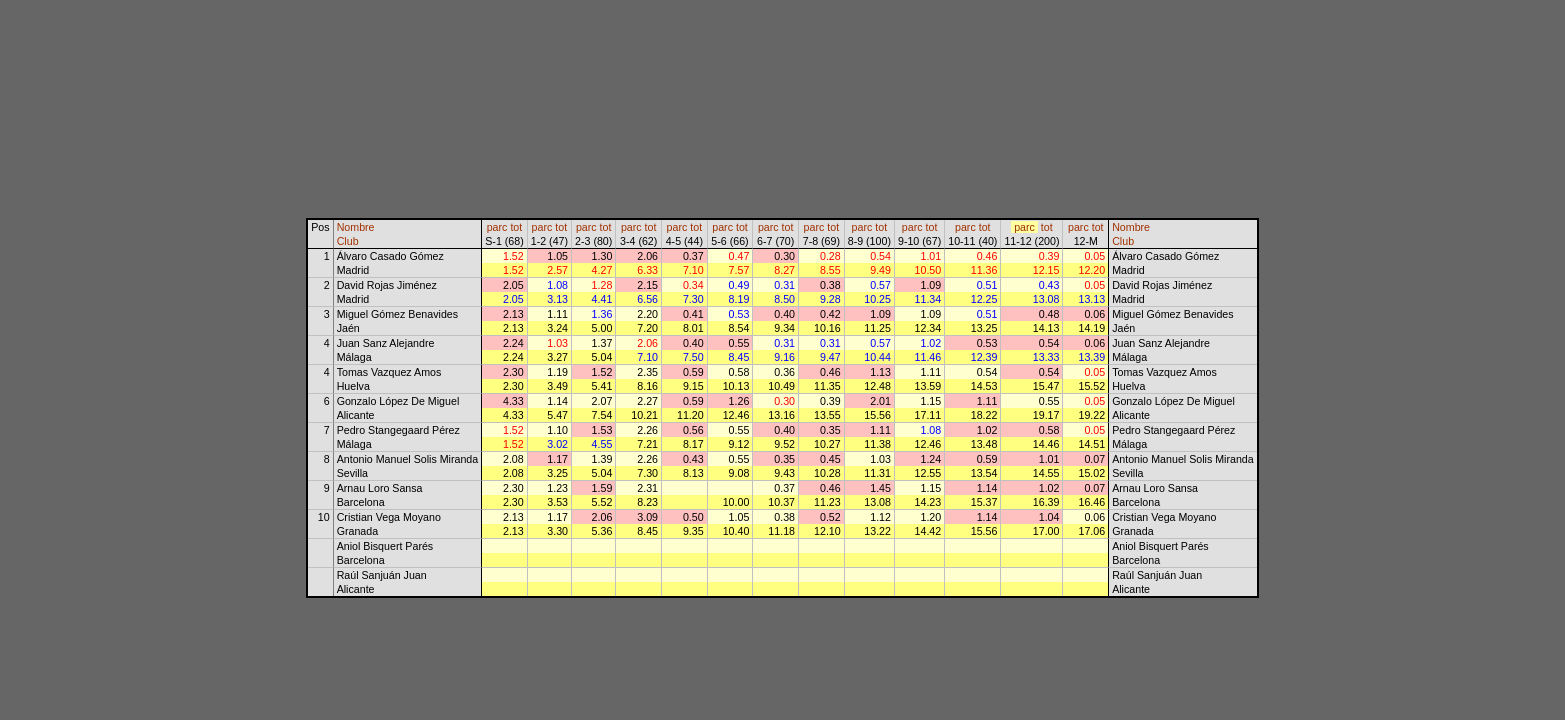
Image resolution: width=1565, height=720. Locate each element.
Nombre (356, 227)
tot (516, 227)
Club (348, 241)
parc (497, 227)
